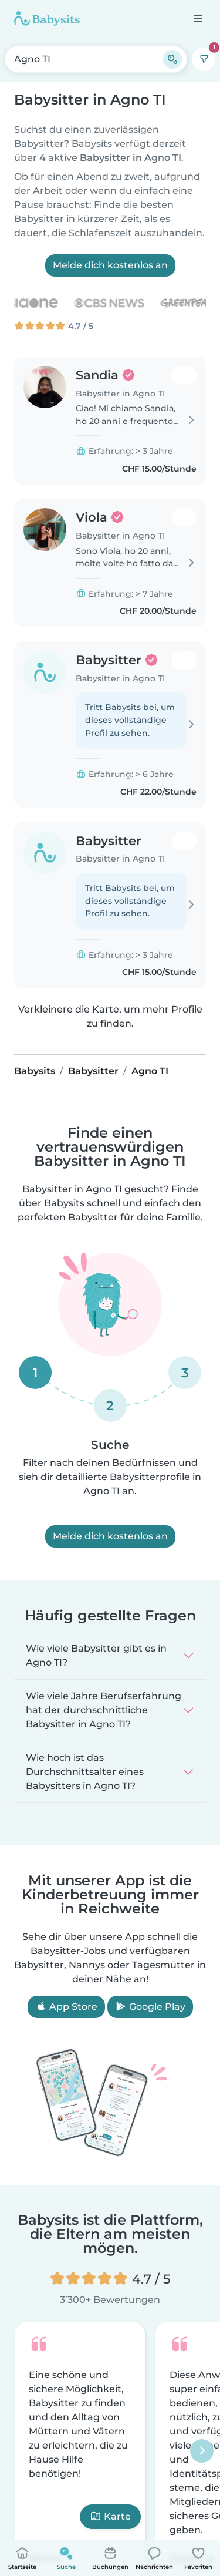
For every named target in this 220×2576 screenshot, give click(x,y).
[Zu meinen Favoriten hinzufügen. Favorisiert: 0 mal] (184, 375)
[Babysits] (47, 18)
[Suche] (172, 59)
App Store (66, 2006)
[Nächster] (202, 2451)
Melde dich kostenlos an (110, 265)
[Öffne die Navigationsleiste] (197, 18)
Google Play (150, 2006)
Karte (110, 2516)
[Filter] (203, 59)
